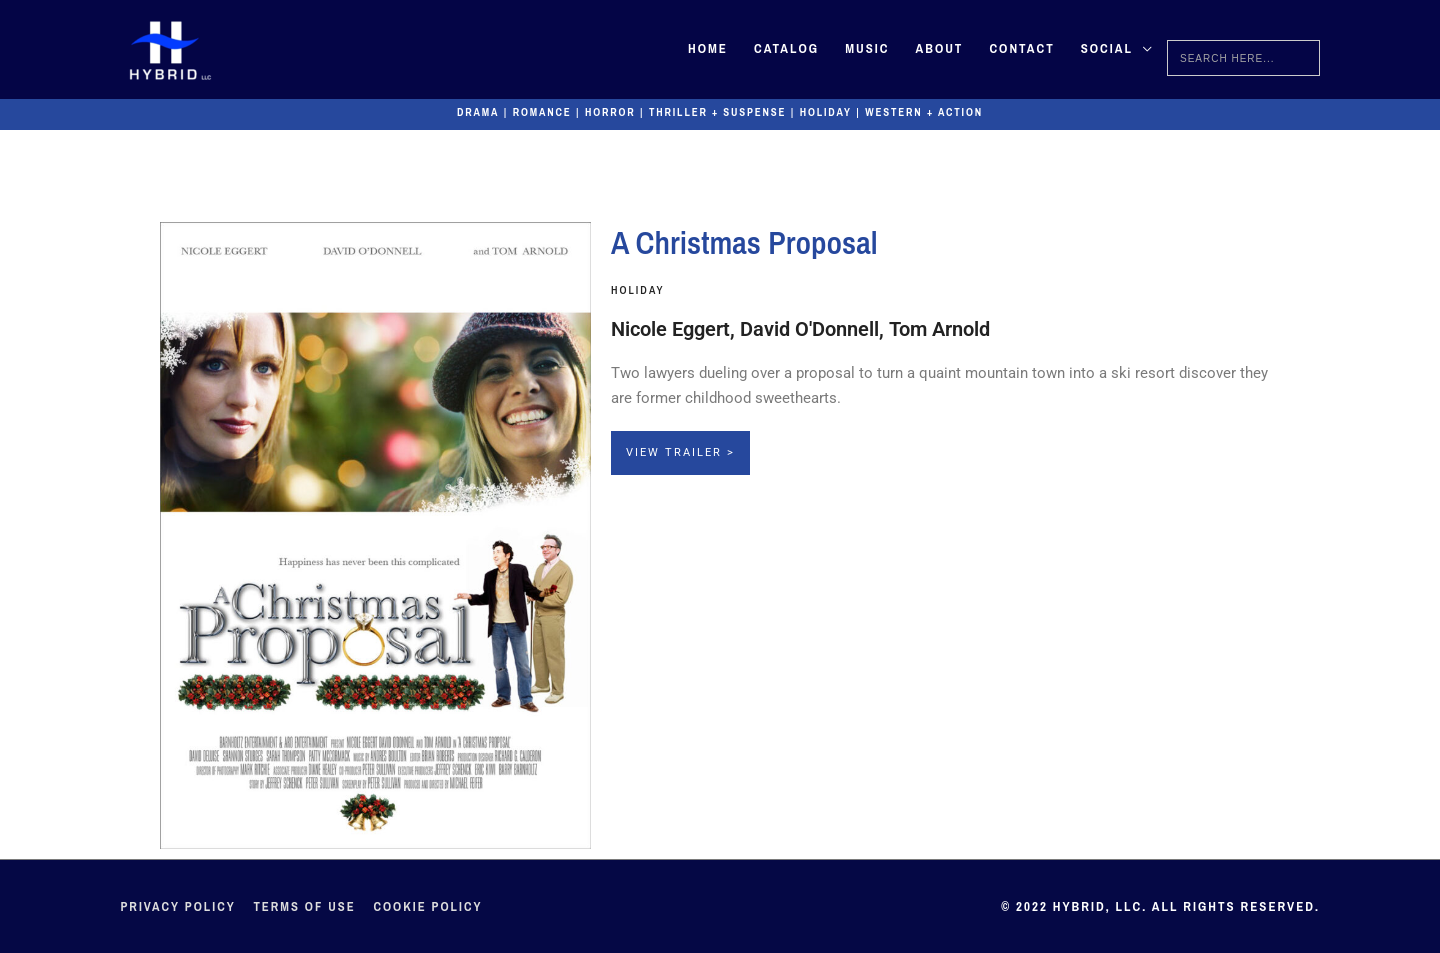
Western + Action (930, 112)
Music (867, 49)
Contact (1021, 49)
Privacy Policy (178, 906)
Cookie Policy (432, 906)
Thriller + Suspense (717, 112)
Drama (471, 112)
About (939, 49)
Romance (536, 112)
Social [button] (1107, 49)
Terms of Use (307, 906)
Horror (606, 112)
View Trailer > (680, 452)
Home (708, 49)
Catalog (786, 49)
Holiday (829, 112)
